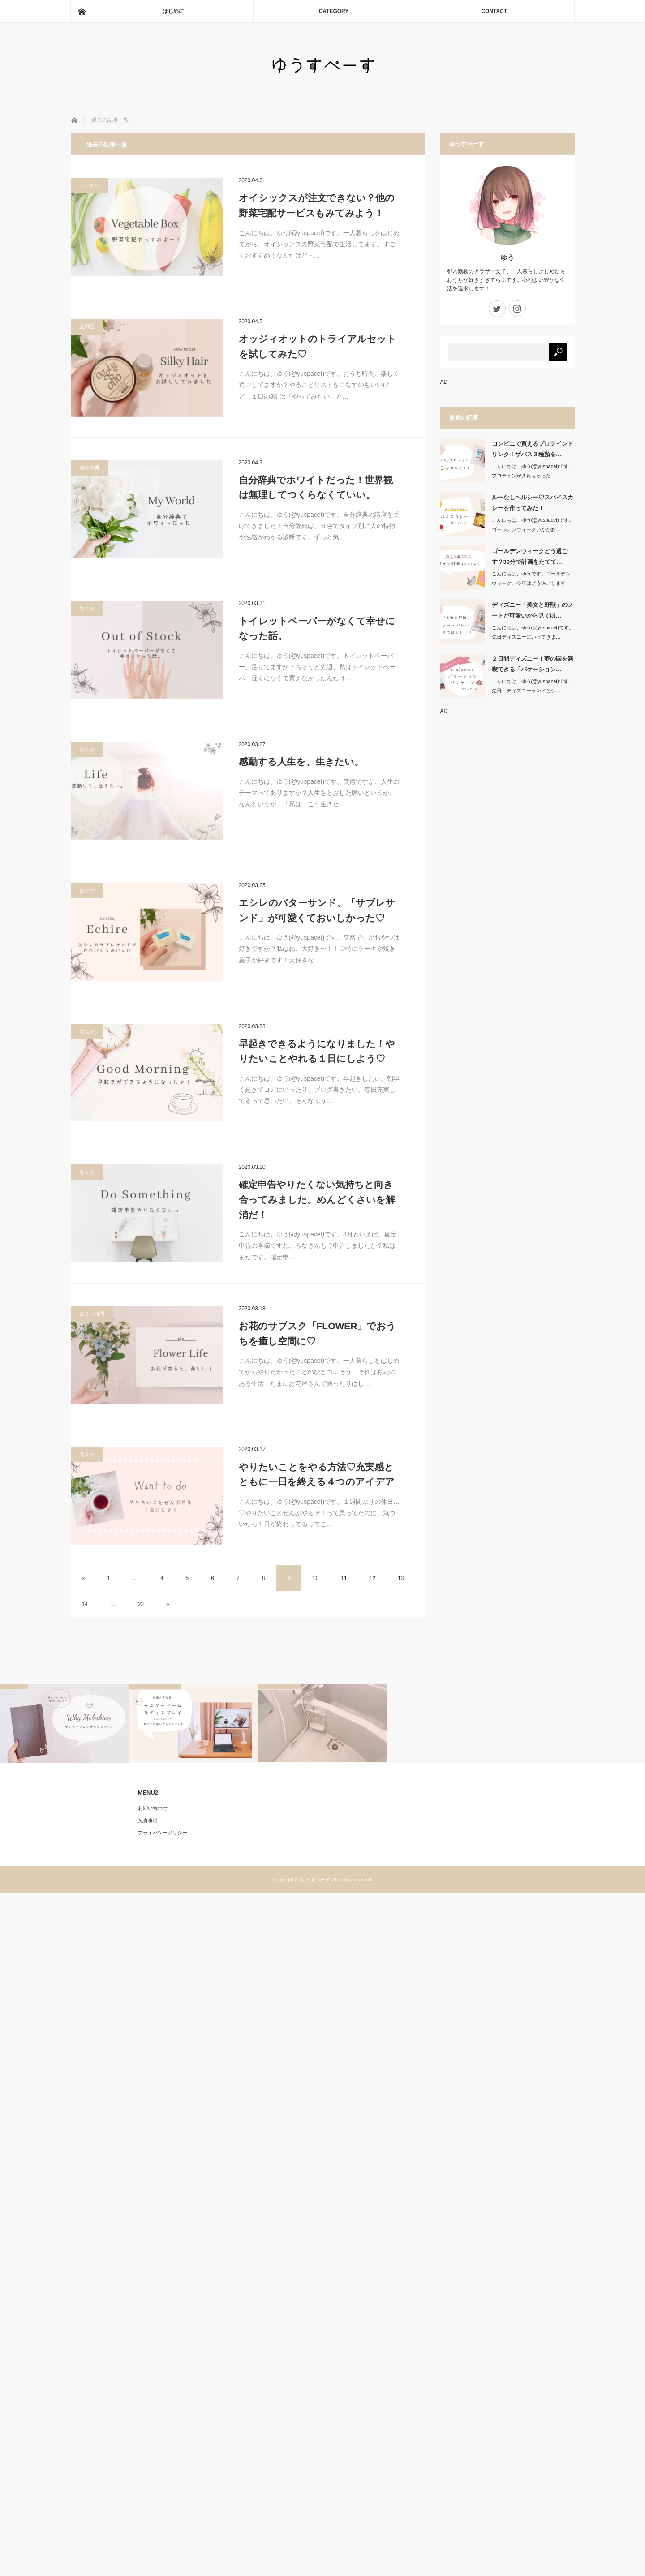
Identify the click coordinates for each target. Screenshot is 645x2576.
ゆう (507, 257)
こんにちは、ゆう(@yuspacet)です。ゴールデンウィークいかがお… (533, 524)
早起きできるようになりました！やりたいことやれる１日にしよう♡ (317, 1051)
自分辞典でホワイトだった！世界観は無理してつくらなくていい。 (316, 487)
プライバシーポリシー (162, 1832)
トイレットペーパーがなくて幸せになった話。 (317, 628)
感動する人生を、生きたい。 (301, 761)
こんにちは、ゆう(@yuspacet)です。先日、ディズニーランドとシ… (533, 685)
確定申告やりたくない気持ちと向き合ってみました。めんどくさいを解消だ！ (317, 1199)
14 (85, 1604)
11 (344, 1578)
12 (372, 1578)
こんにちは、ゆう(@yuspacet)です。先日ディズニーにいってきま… (533, 632)
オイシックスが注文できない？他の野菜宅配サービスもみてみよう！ (317, 205)
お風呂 (87, 326)
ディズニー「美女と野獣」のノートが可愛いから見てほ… (532, 609)
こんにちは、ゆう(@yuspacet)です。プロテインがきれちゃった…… (533, 471)
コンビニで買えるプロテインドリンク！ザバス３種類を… (532, 448)
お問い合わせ (153, 1808)
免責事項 (148, 1820)
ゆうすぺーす (316, 1879)
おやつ (87, 890)
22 (141, 1604)
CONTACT (494, 11)
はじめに (173, 11)
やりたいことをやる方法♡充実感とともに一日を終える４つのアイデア (317, 1474)
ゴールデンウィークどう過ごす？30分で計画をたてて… (530, 556)
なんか (87, 608)
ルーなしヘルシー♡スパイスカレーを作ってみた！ (532, 502)
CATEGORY (334, 11)
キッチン (89, 185)
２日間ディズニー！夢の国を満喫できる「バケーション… (532, 663)
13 (401, 1578)
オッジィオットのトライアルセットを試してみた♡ (317, 346)
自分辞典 (89, 467)
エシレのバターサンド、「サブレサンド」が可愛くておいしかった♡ (317, 910)
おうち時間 (92, 1313)
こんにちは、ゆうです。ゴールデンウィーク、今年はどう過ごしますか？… (531, 583)
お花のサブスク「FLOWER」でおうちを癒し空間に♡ (317, 1333)
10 (315, 1578)
